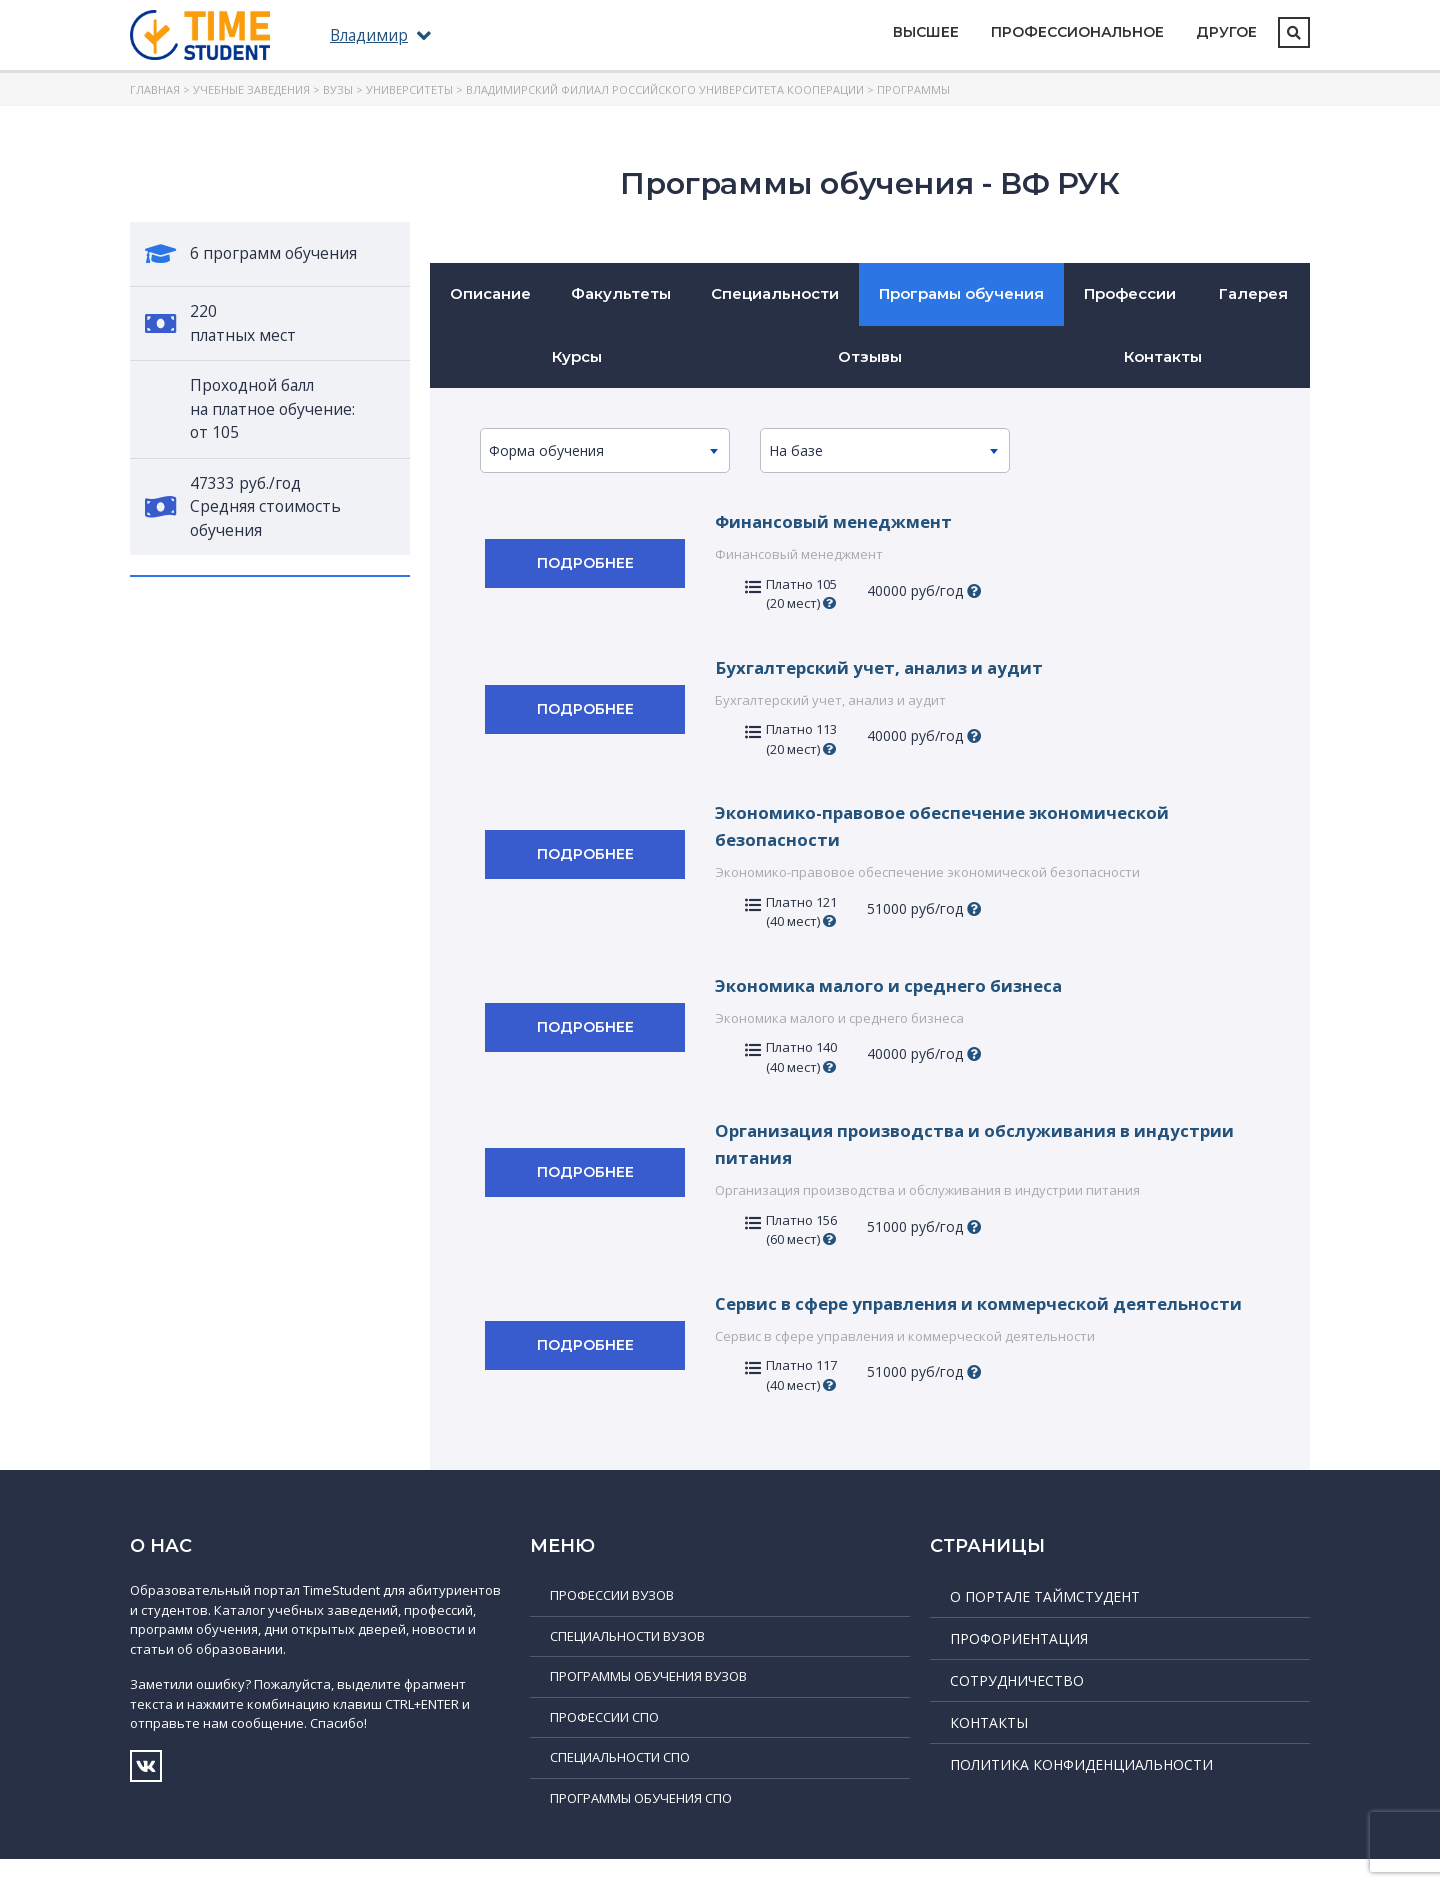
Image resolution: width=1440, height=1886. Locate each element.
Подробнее (585, 563)
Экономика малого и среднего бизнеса (901, 985)
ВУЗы (338, 89)
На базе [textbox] (796, 450)
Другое (1226, 32)
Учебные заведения (251, 89)
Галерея (1253, 293)
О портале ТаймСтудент (1045, 1623)
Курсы (577, 356)
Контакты (1163, 356)
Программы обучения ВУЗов (648, 1703)
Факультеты (621, 293)
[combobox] (605, 450)
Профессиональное (1077, 32)
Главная (155, 89)
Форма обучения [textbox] (546, 450)
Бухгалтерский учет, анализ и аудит (887, 667)
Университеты (409, 89)
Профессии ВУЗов (612, 1622)
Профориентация (1019, 1665)
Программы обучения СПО (641, 1825)
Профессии (1130, 293)
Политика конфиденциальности (1081, 1791)
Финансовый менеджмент (839, 521)
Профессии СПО (604, 1744)
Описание (490, 293)
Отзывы (870, 356)
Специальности (775, 293)
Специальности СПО (620, 1784)
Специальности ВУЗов (627, 1663)
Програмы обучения (961, 293)
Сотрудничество (1017, 1707)
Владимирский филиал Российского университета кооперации (665, 89)
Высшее (926, 32)
